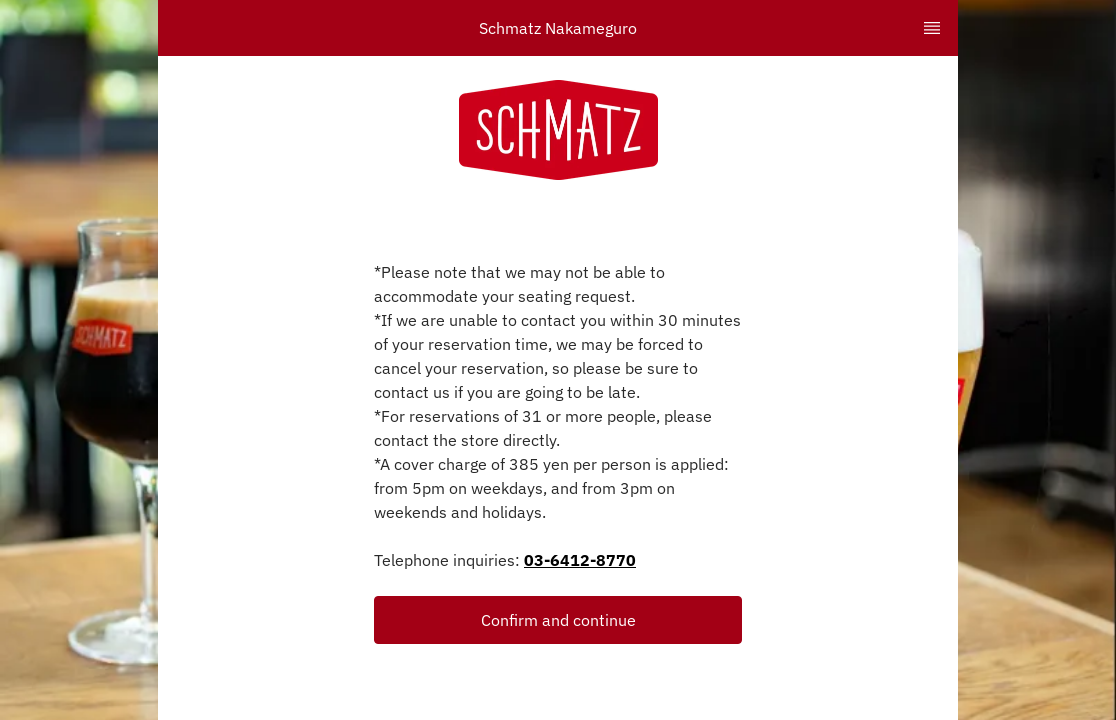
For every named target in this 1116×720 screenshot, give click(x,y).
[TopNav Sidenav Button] (932, 28)
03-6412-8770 (580, 560)
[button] (558, 620)
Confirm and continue (558, 620)
